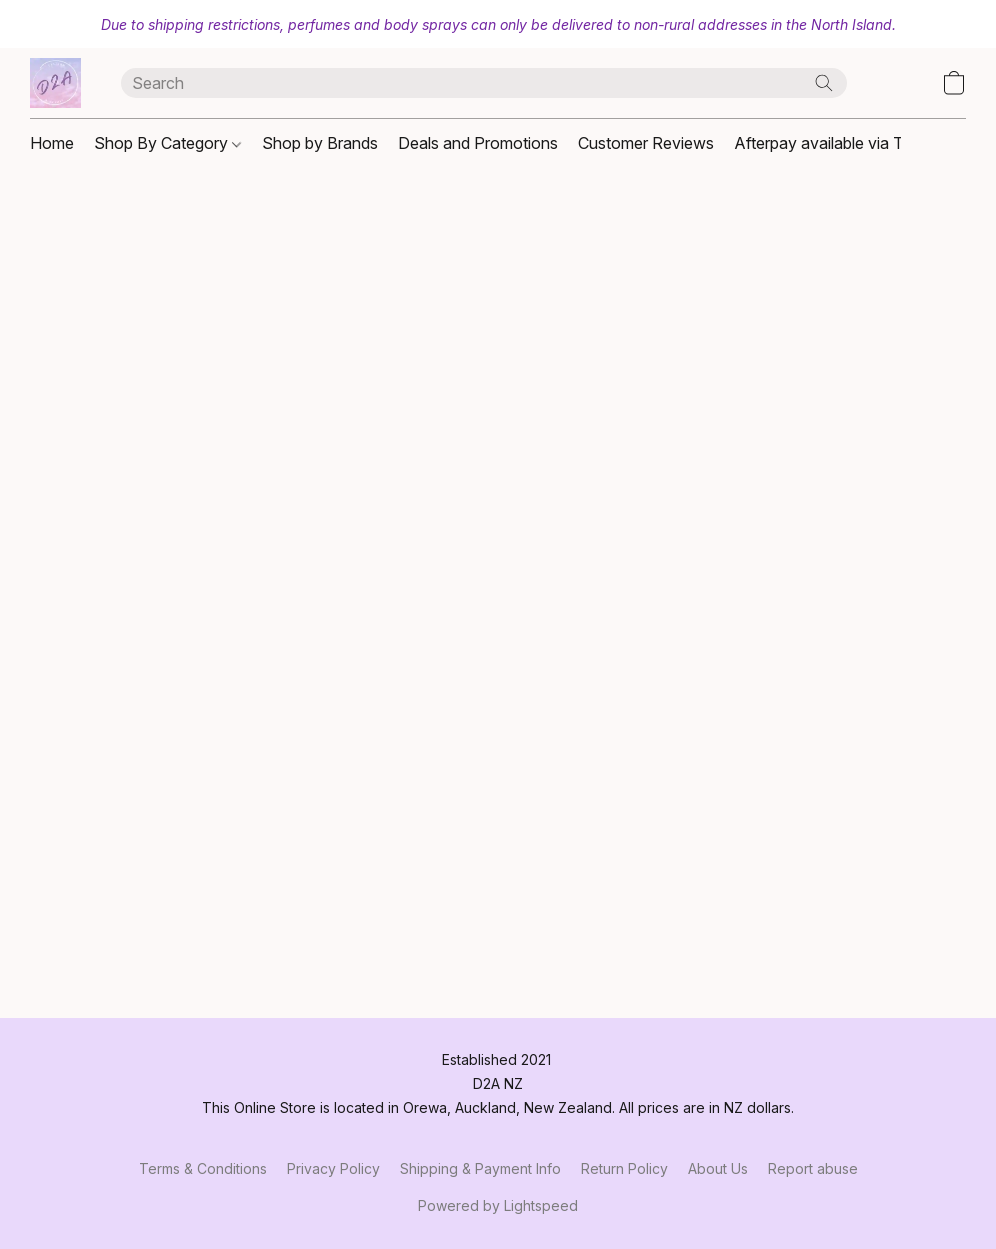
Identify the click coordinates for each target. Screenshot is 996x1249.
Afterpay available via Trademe (845, 143)
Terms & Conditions (203, 1168)
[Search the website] (824, 83)
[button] (55, 83)
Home (52, 143)
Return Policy (624, 1168)
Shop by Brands (320, 143)
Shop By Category (167, 143)
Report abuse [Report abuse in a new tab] (813, 1168)
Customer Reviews (646, 143)
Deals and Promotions (478, 143)
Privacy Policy (333, 1168)
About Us (718, 1168)
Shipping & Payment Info (480, 1168)
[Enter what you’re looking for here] (484, 83)
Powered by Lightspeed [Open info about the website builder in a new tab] (498, 1205)
